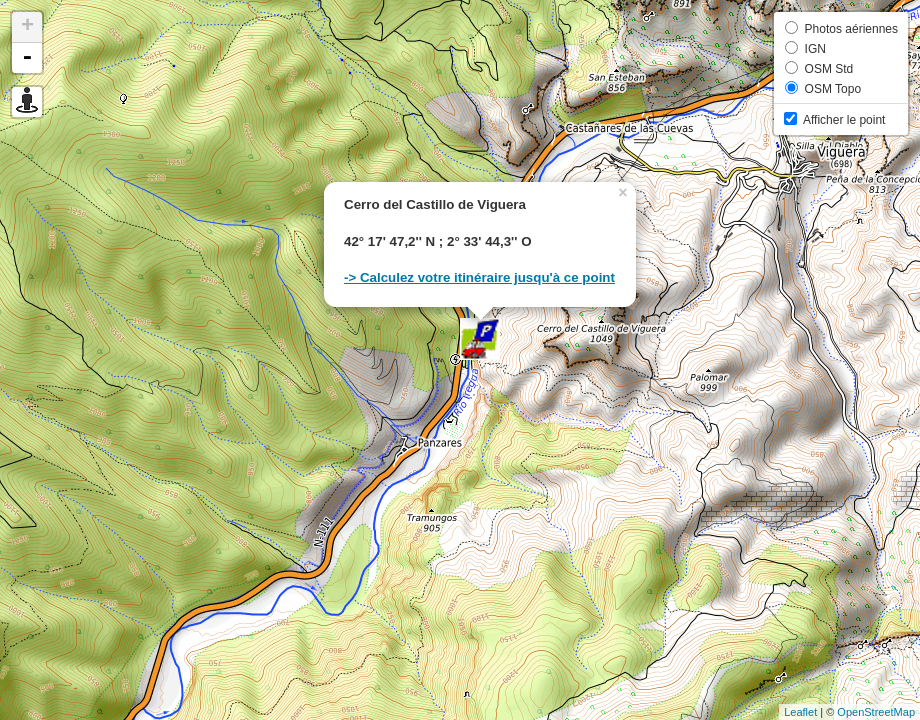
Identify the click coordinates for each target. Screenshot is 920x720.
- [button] (27, 58)
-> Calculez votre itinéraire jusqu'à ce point (479, 277)
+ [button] (27, 27)
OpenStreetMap (876, 712)
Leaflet (800, 712)
